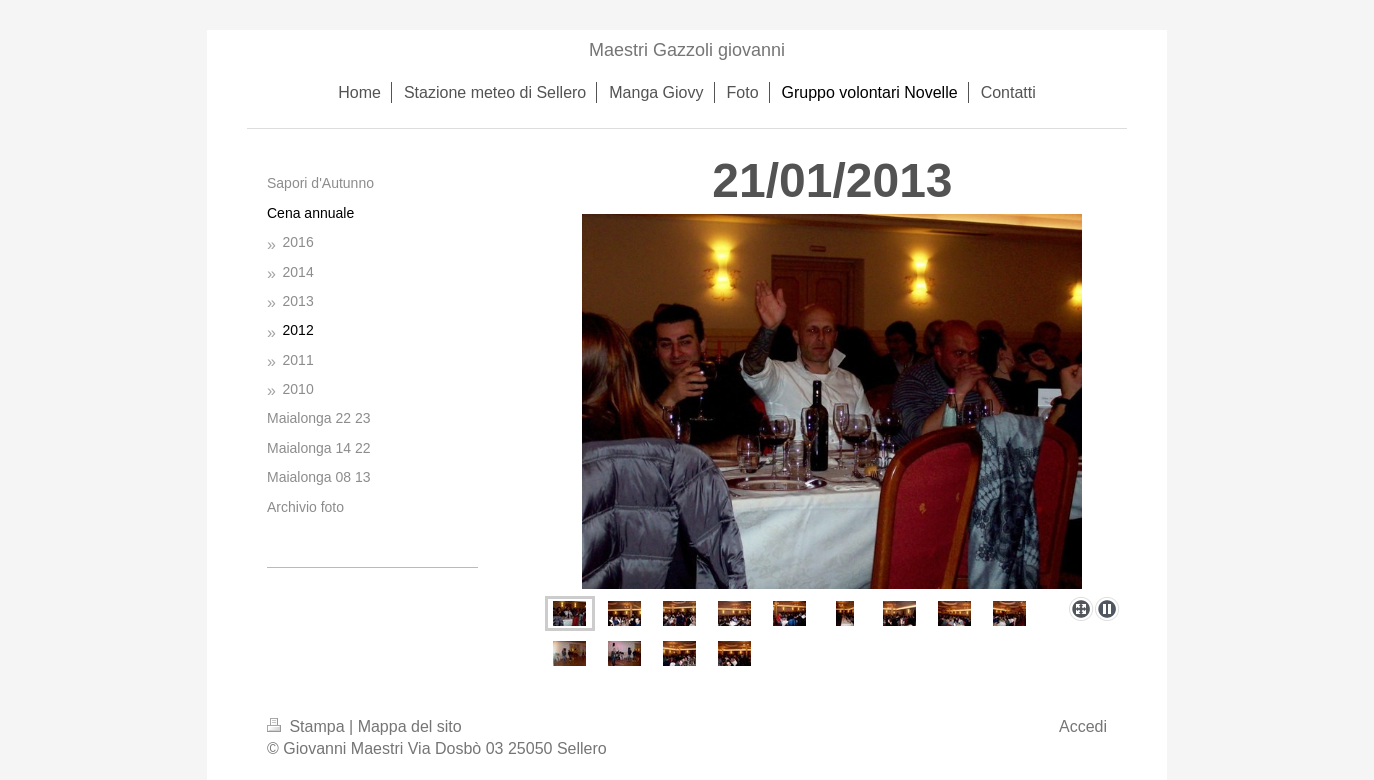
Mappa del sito (410, 726)
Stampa (308, 726)
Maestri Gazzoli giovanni (687, 50)
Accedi (1083, 726)
